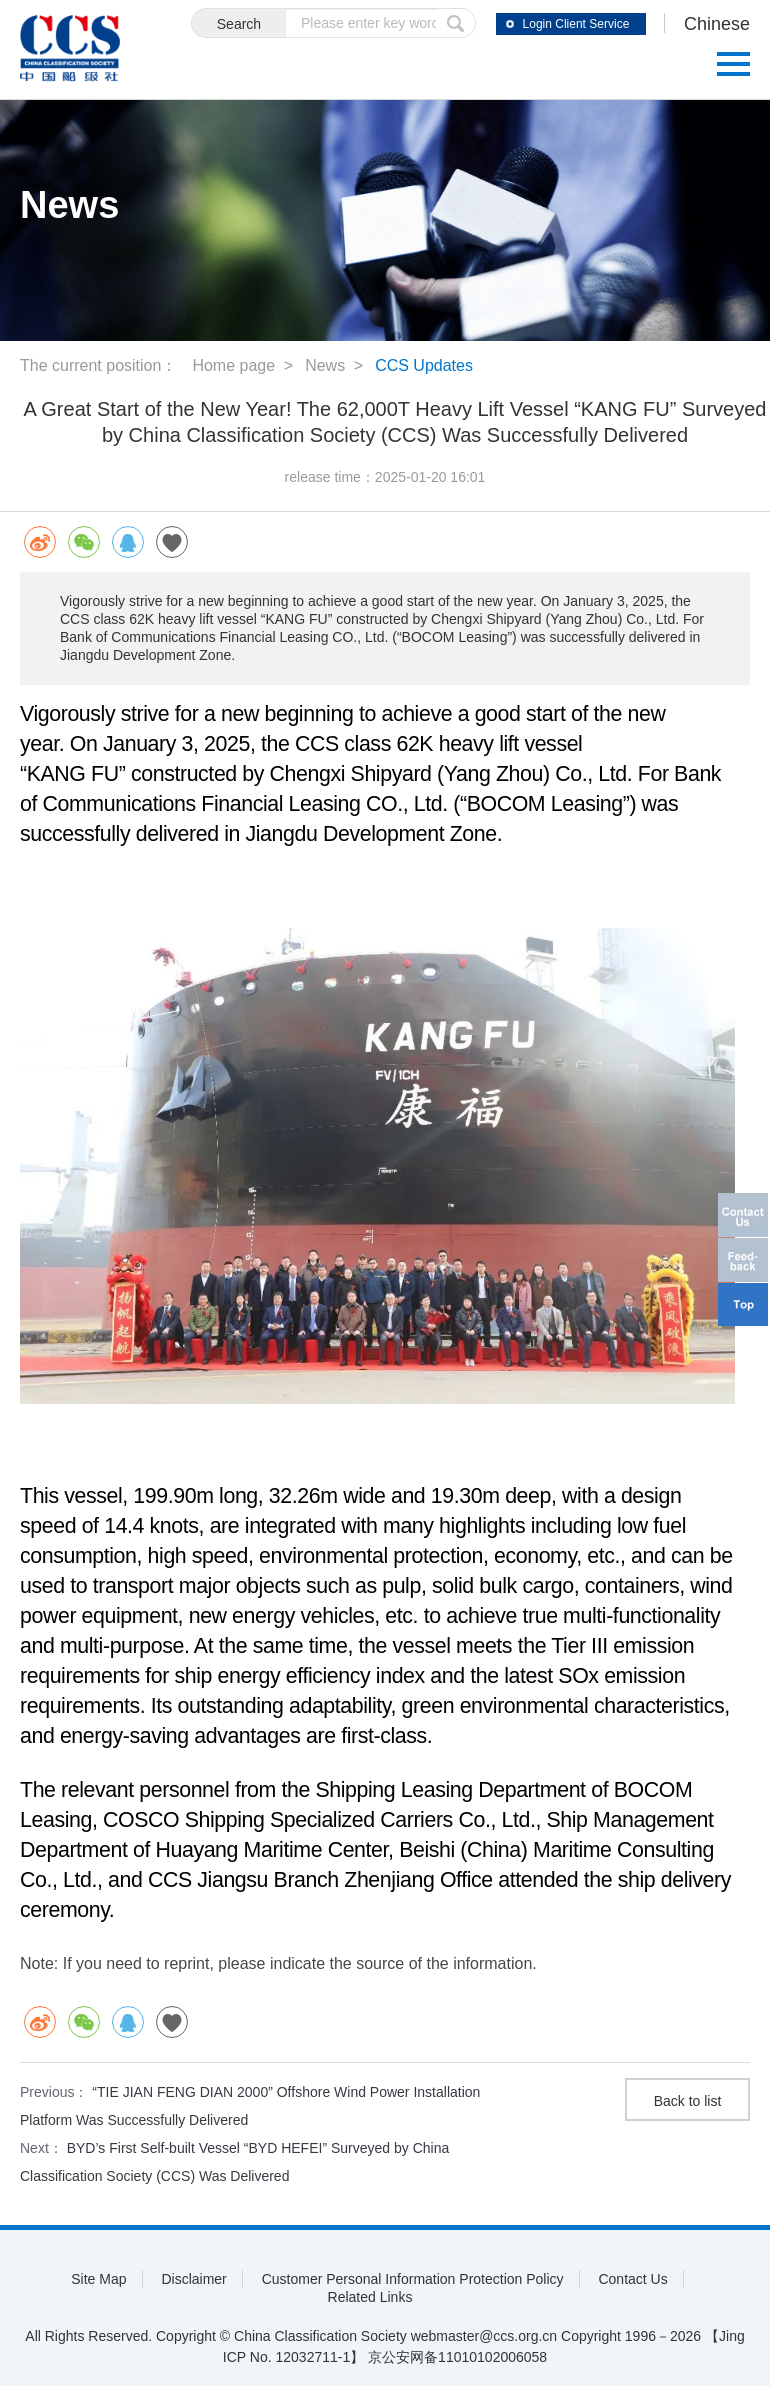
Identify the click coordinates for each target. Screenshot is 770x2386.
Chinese (717, 24)
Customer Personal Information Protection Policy (413, 2279)
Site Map (98, 2279)
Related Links (370, 2297)
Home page (233, 365)
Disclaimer (193, 2279)
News (325, 365)
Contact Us (632, 2279)
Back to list (688, 2101)
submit (456, 23)
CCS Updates (424, 365)
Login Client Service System (576, 26)
